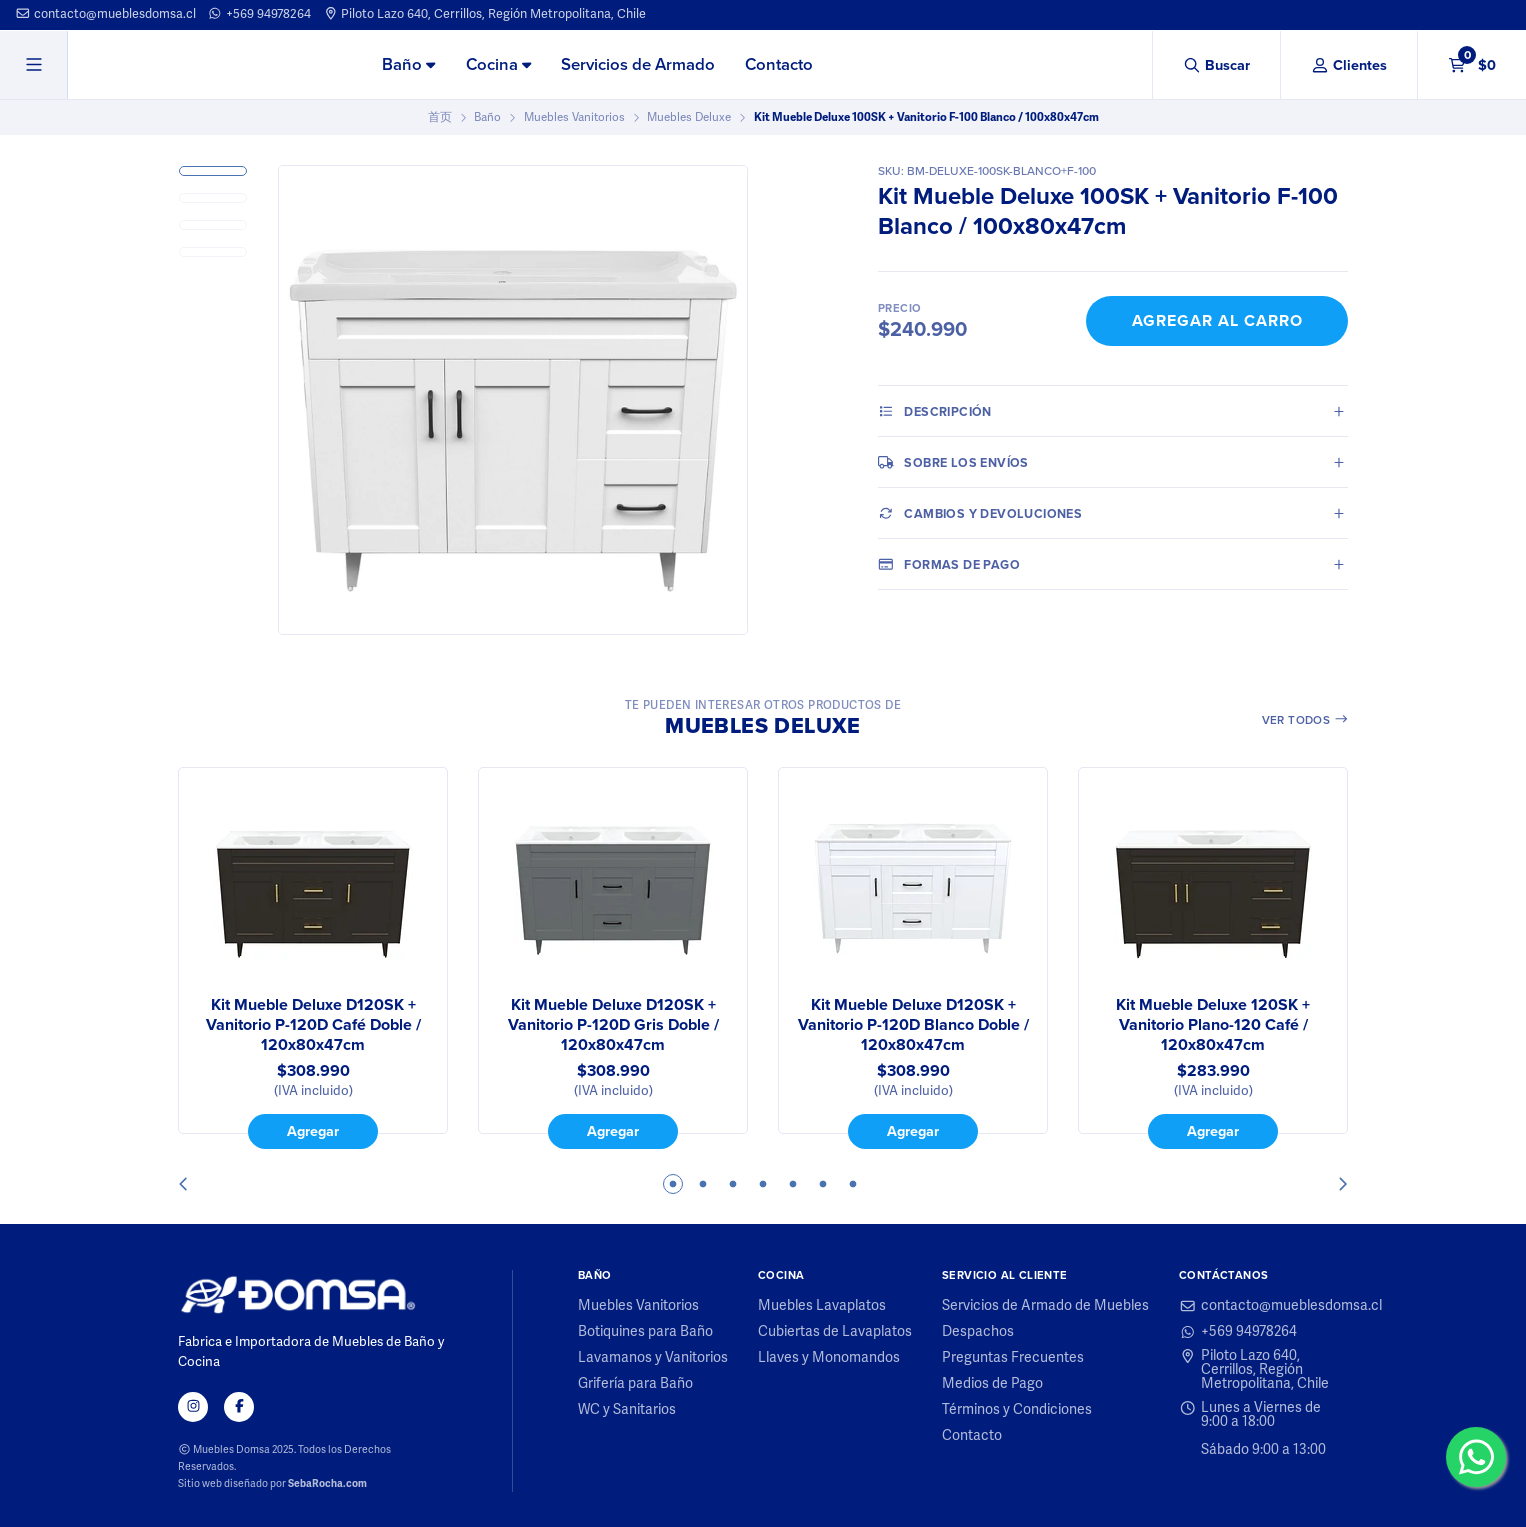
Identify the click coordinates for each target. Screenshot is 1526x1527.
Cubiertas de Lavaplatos (835, 1332)
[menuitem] (408, 66)
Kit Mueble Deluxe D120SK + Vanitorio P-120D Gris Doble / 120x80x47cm (613, 1025)
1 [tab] (673, 1184)
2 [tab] (703, 1184)
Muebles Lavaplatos (822, 1306)
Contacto (779, 64)
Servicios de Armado (638, 64)
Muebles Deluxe (689, 117)
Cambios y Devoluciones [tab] (980, 513)
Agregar (313, 1131)
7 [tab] (853, 1184)
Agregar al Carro (1217, 320)
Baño (408, 64)
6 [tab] (823, 1184)
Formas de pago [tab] (949, 564)
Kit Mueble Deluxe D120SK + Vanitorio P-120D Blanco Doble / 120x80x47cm (913, 1025)
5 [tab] (793, 1184)
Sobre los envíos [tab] (953, 462)
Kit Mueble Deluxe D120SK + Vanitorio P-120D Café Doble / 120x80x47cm (313, 1025)
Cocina (498, 64)
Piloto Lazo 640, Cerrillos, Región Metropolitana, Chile (485, 14)
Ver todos (1305, 720)
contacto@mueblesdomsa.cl (105, 14)
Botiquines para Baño (645, 1332)
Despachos (978, 1332)
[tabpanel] (313, 958)
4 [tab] (763, 1184)
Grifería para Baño (635, 1384)
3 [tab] (733, 1184)
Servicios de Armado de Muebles (1045, 1306)
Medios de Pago (992, 1384)
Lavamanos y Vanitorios (653, 1358)
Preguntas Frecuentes (1013, 1358)
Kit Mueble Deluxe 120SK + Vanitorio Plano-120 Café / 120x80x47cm (1213, 1025)
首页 (440, 117)
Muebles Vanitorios (574, 117)
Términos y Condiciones (1017, 1410)
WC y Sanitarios (627, 1410)
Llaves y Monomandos (829, 1358)
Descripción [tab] (935, 411)
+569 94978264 (259, 14)
